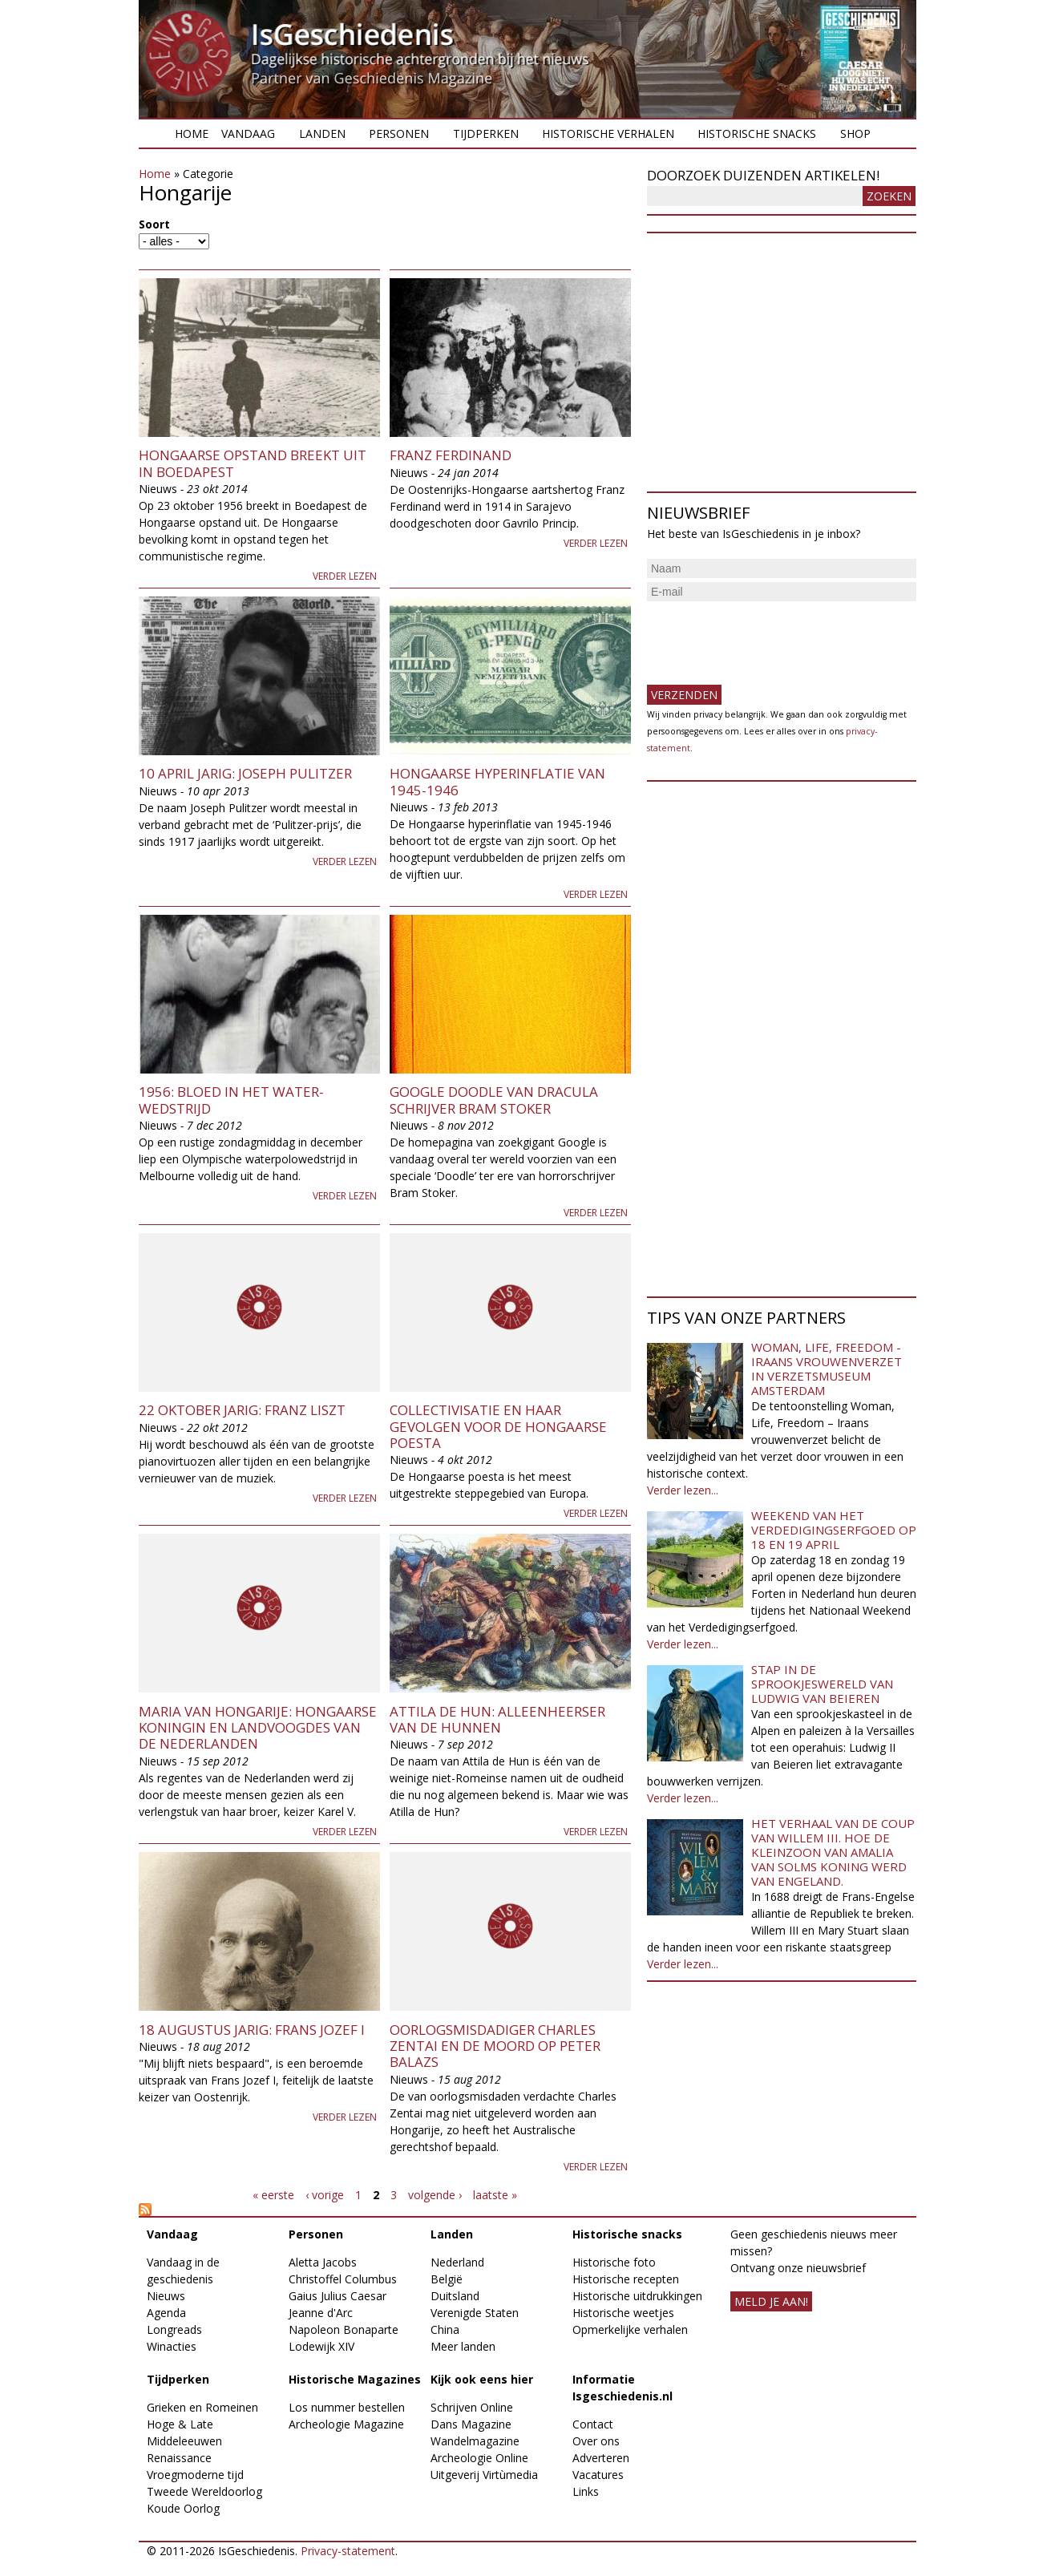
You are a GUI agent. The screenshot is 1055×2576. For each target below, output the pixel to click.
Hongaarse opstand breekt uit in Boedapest (252, 463)
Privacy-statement (348, 2550)
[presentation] (769, 636)
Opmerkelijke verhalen (630, 2329)
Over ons (596, 2441)
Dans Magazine (470, 2424)
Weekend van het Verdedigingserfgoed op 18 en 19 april (833, 1529)
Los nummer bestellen (347, 2407)
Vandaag (248, 133)
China (444, 2329)
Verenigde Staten (474, 2312)
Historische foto (614, 2262)
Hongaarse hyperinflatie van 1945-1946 (497, 781)
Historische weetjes (623, 2312)
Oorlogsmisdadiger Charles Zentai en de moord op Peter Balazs (495, 2046)
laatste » (495, 2194)
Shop (855, 133)
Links (585, 2491)
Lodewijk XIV (321, 2346)
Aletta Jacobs (323, 2262)
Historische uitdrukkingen (637, 2295)
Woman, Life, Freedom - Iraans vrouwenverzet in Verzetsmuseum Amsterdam (826, 1368)
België (446, 2279)
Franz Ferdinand (450, 455)
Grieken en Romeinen (202, 2407)
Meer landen (462, 2346)
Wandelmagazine (474, 2441)
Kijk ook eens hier (481, 2379)
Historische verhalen (608, 133)
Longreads (174, 2329)
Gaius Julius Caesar (337, 2295)
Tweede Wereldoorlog (204, 2491)
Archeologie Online (479, 2457)
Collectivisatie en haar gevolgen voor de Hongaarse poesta (498, 1426)
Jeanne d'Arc (321, 2312)
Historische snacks (756, 133)
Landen (322, 133)
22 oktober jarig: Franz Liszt (242, 1410)
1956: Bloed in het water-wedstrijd (231, 1099)
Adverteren (600, 2457)
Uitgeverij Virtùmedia (484, 2474)
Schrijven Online (471, 2407)
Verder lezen (345, 576)
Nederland (457, 2262)
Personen (399, 133)
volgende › (435, 2194)
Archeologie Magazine (346, 2424)
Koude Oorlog (183, 2508)
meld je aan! (771, 2301)
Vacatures (598, 2474)
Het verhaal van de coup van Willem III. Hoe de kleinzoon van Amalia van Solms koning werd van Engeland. (833, 1852)
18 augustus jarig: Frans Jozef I (252, 2029)
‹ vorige (324, 2194)
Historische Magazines (355, 2379)
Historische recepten (625, 2279)
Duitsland (454, 2295)
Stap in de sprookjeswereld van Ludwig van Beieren (822, 1683)
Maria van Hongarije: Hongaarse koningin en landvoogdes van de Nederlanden (258, 1727)
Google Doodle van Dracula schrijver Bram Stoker (494, 1099)
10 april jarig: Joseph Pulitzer (245, 773)
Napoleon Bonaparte (343, 2329)
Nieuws (166, 2295)
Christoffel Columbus (343, 2279)
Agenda (166, 2312)
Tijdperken (486, 133)
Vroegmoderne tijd (195, 2474)
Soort (154, 224)
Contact (592, 2424)
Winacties (171, 2346)
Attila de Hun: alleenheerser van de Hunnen (497, 1719)
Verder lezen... (682, 1490)
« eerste (273, 2194)
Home (191, 133)
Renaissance (179, 2457)
